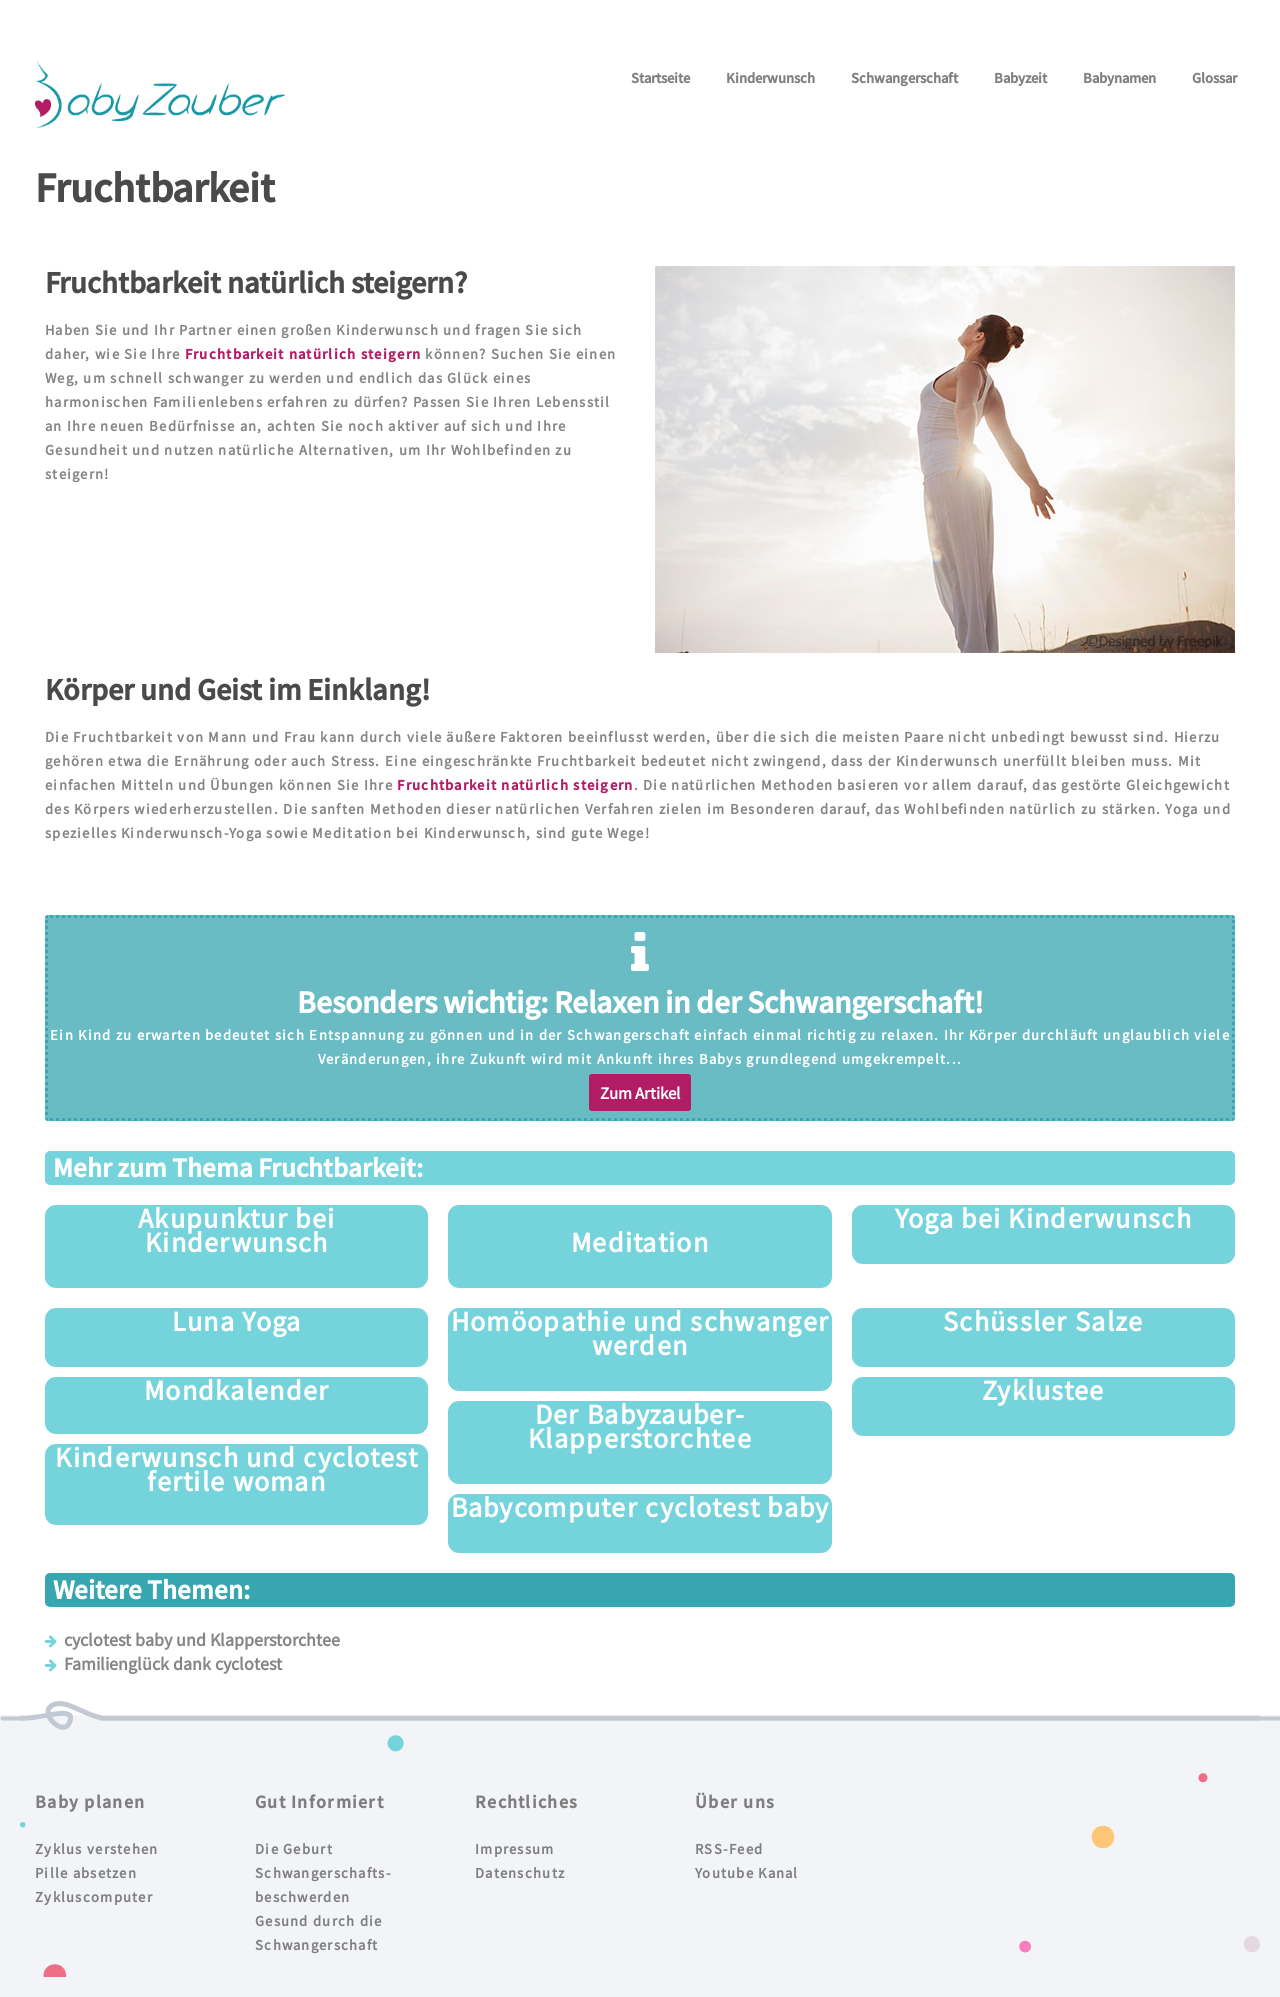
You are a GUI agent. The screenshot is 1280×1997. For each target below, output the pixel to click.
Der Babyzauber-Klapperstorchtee (640, 1425)
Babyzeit (1020, 77)
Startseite (660, 77)
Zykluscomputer (94, 1896)
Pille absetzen (86, 1872)
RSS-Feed (729, 1848)
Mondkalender (236, 1389)
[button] (640, 1092)
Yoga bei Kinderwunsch (1043, 1217)
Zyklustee (1043, 1389)
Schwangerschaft (904, 77)
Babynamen (1119, 77)
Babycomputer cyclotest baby (640, 1506)
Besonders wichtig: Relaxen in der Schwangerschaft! (640, 1001)
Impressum (515, 1848)
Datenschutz (520, 1872)
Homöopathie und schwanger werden (640, 1332)
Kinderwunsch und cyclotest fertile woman (236, 1468)
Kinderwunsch (770, 77)
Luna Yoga (237, 1320)
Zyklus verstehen (97, 1848)
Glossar (1214, 77)
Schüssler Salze (1043, 1320)
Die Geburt (294, 1848)
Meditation (640, 1241)
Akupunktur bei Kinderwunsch (236, 1229)
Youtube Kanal (747, 1872)
